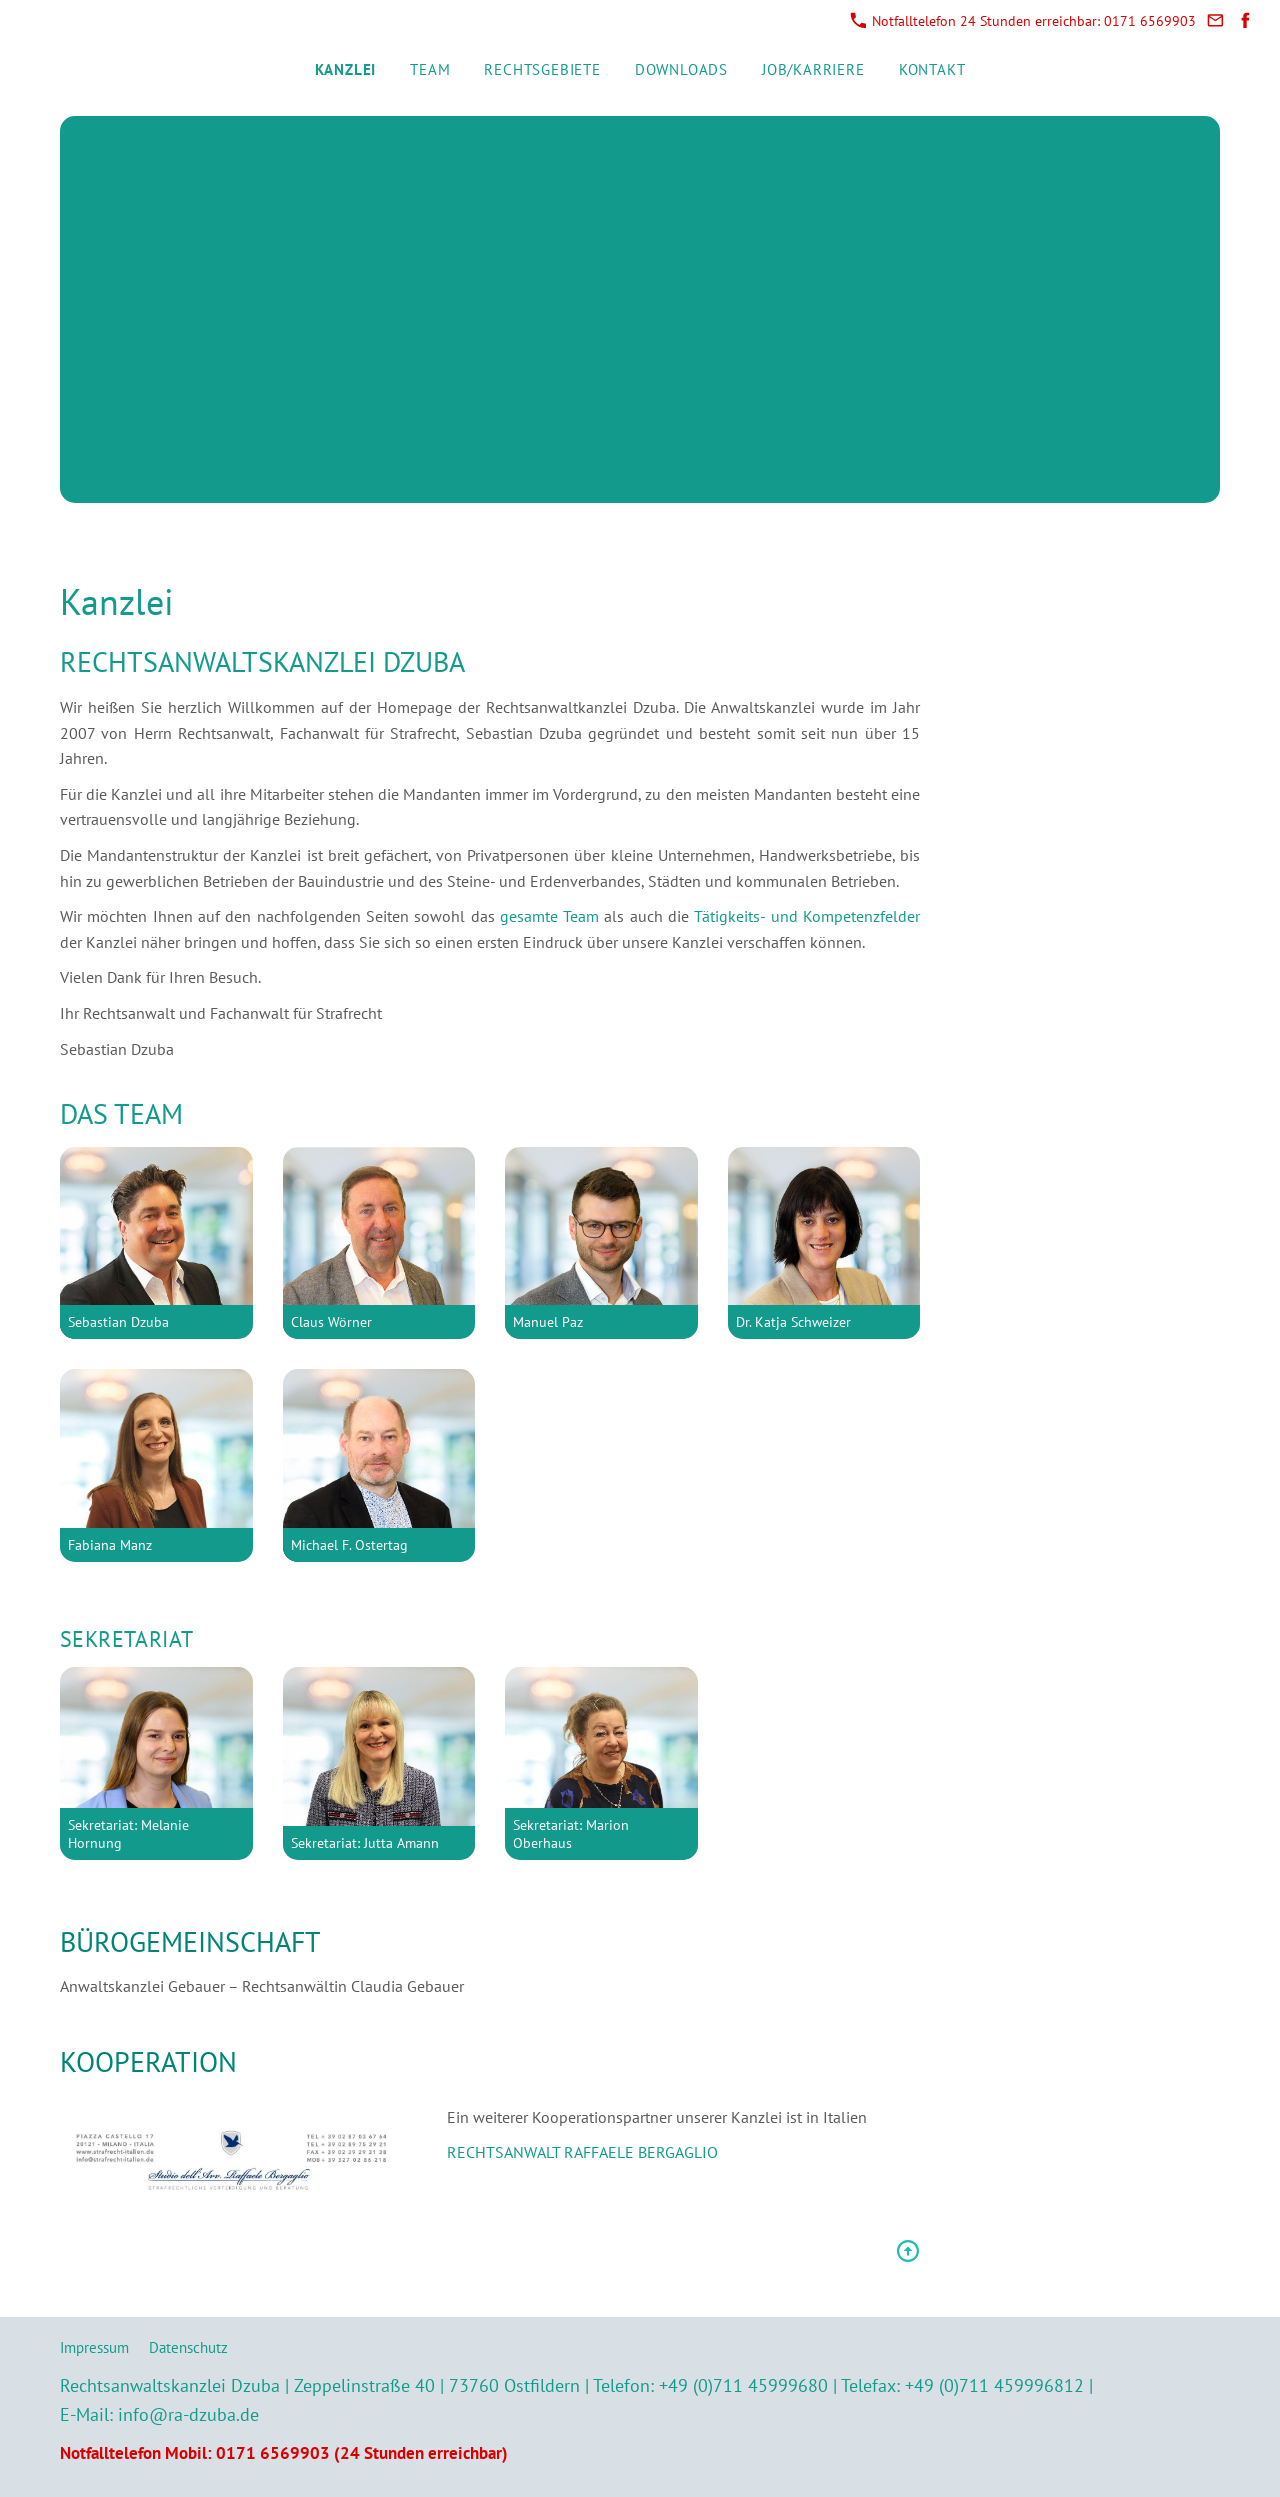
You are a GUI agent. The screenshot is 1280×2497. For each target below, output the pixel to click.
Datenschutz (188, 2347)
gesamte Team (552, 916)
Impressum (94, 2347)
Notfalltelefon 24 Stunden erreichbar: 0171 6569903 (1023, 21)
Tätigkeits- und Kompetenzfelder (807, 916)
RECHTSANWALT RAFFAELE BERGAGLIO (582, 2152)
